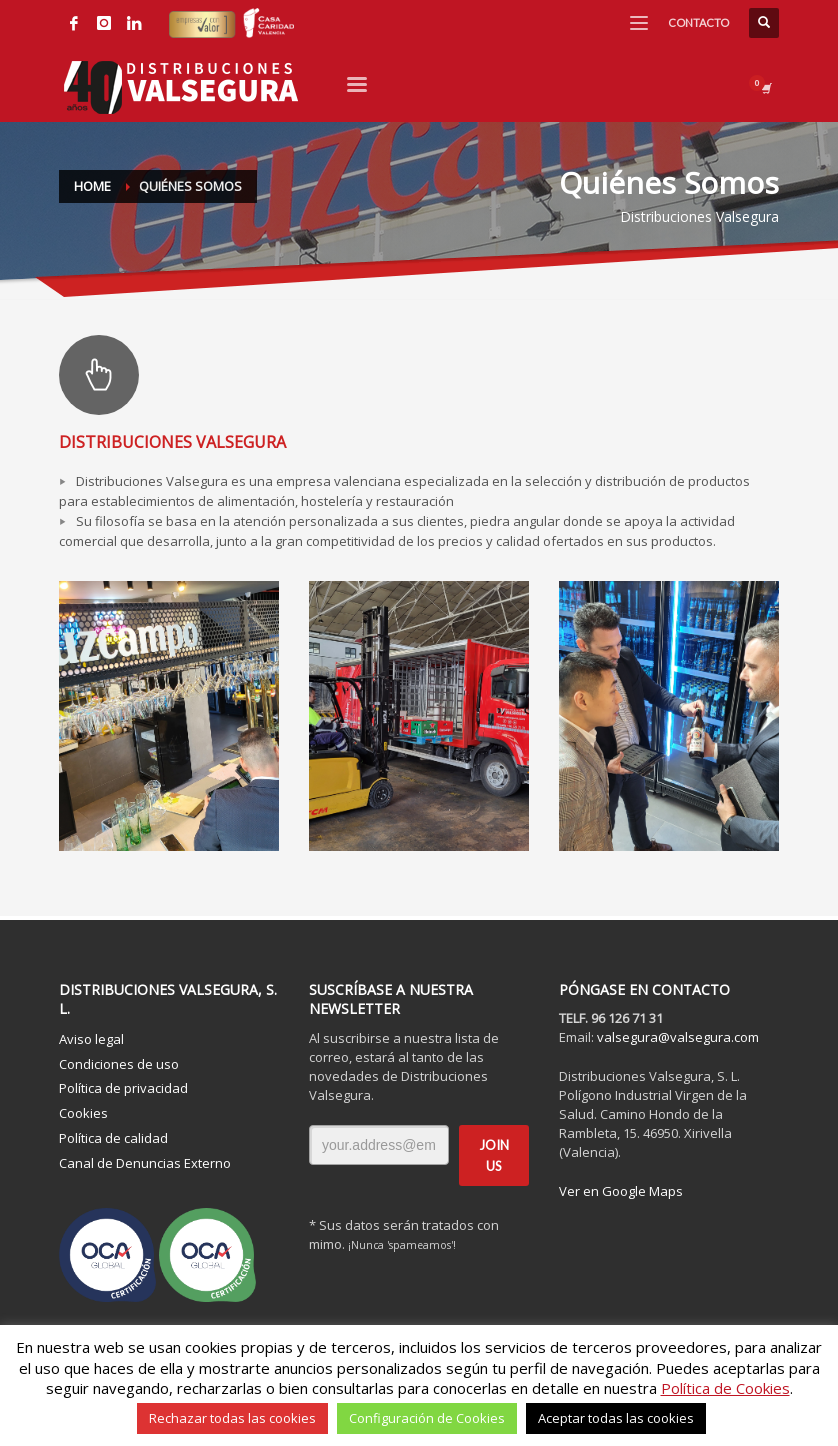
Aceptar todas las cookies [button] (616, 1418)
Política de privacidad (123, 1088)
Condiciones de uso (119, 1064)
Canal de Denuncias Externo (145, 1163)
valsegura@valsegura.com (678, 1037)
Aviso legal (91, 1039)
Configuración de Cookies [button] (427, 1418)
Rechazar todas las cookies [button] (232, 1418)
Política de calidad (113, 1138)
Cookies (83, 1113)
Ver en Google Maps (621, 1191)
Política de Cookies (725, 1388)
